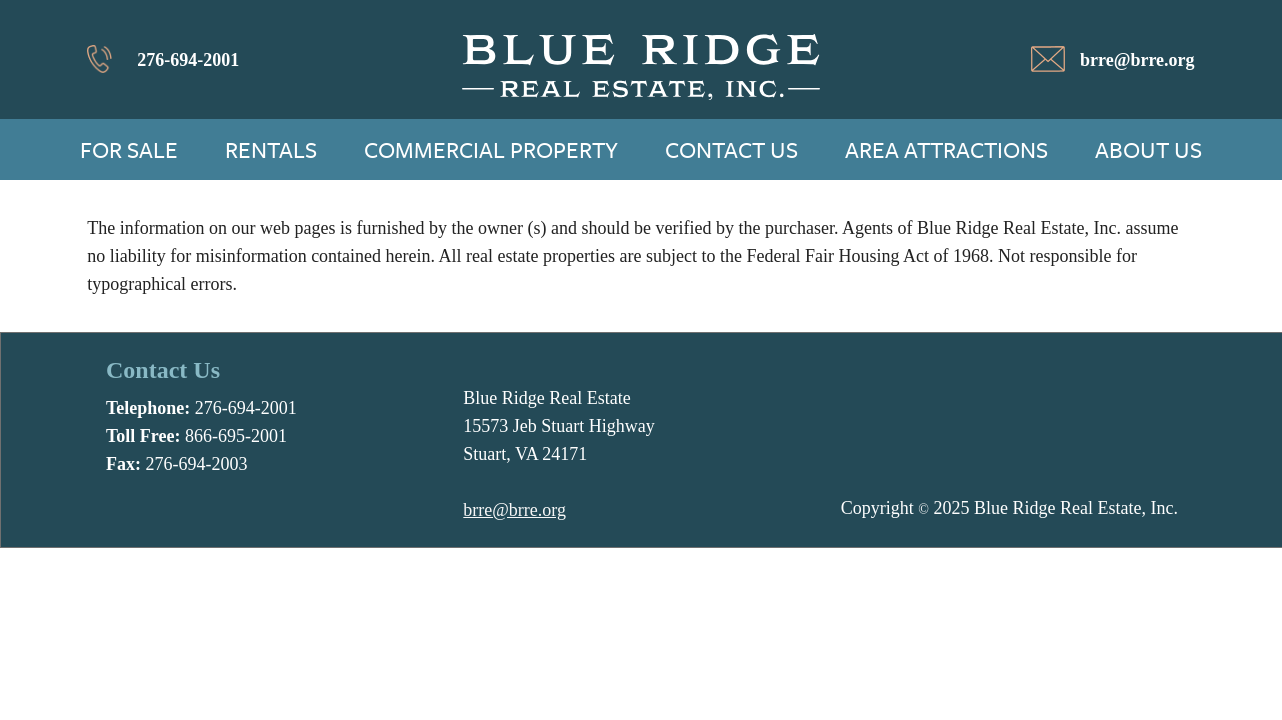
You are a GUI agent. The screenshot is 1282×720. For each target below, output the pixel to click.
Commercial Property (491, 149)
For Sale (129, 149)
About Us (1148, 149)
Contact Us (731, 149)
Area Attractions (946, 149)
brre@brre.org (1137, 60)
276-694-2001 (188, 60)
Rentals (271, 149)
